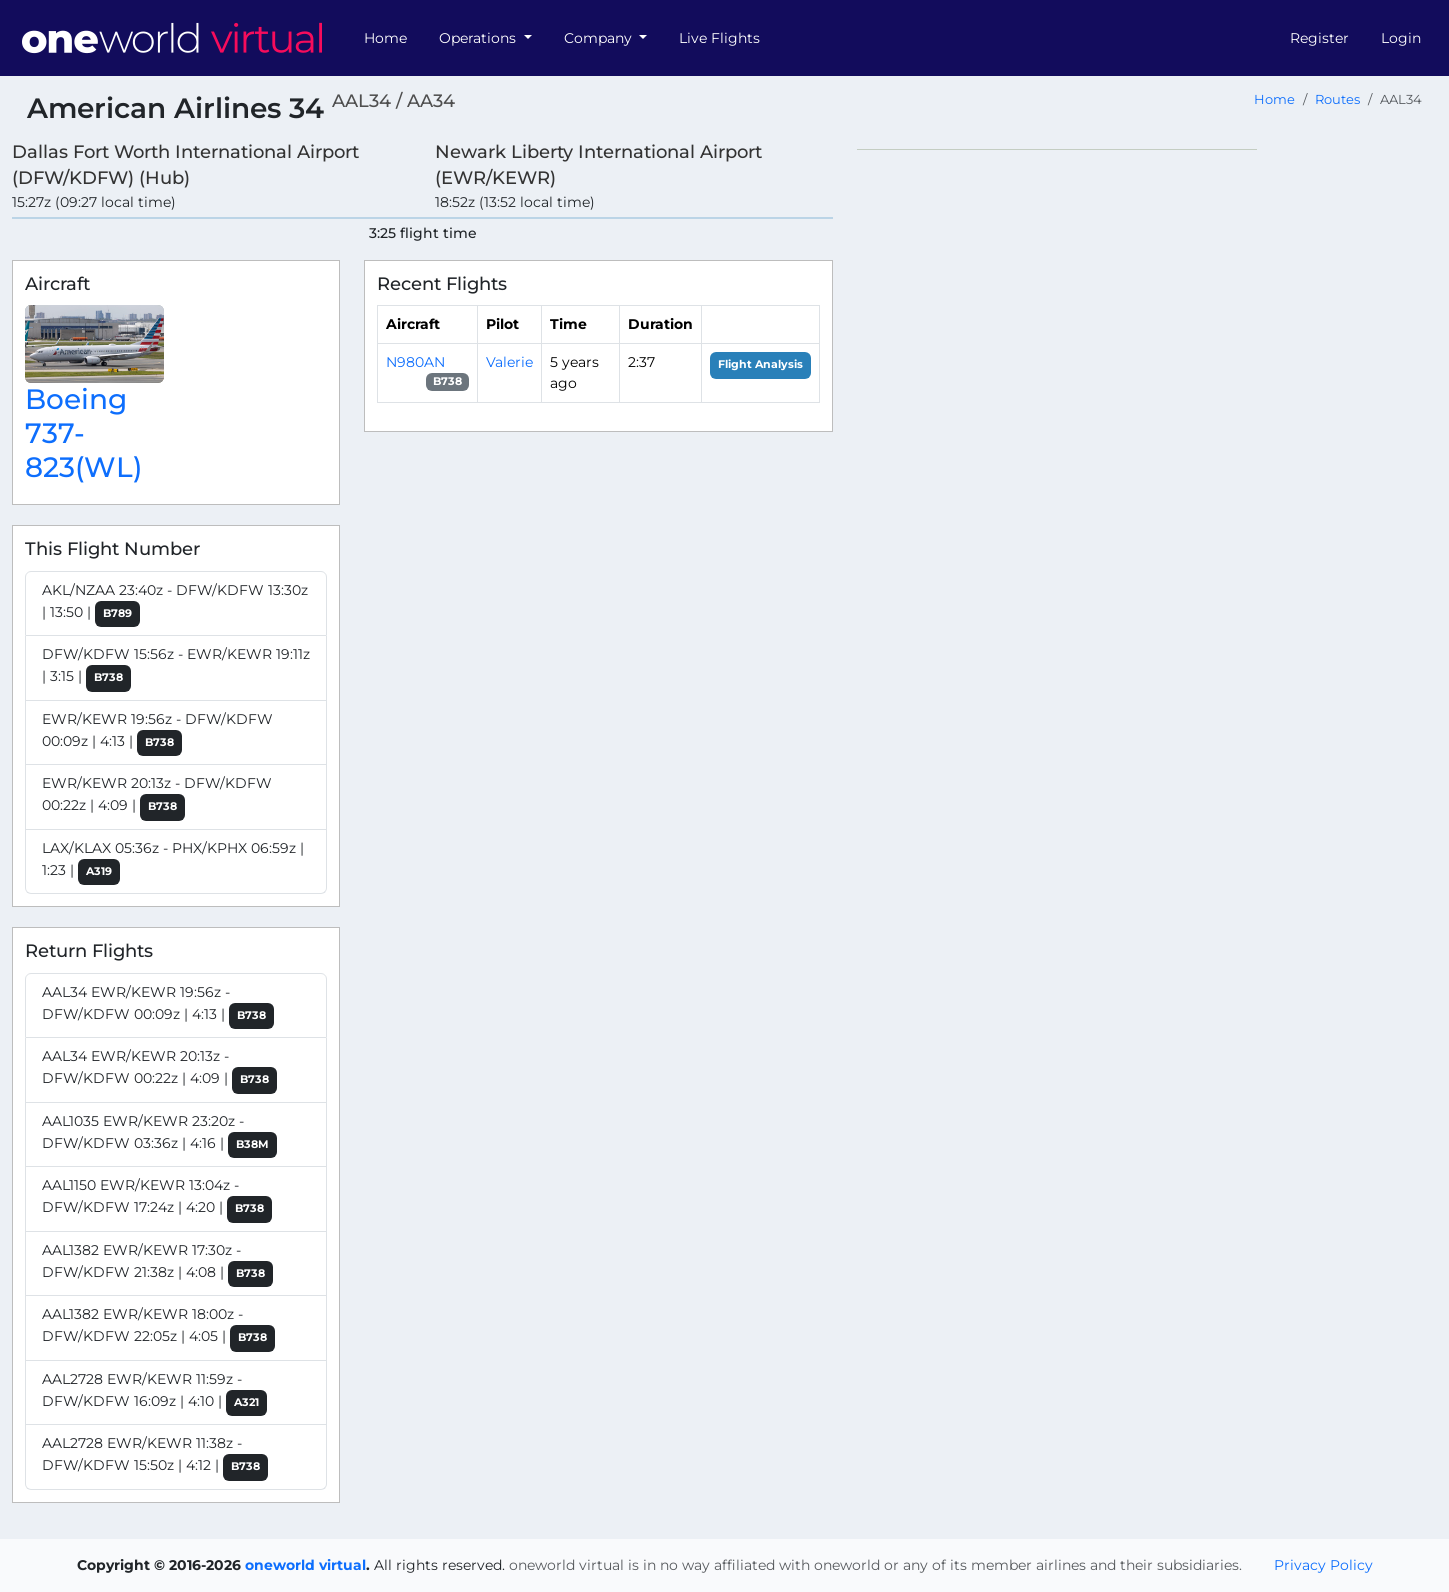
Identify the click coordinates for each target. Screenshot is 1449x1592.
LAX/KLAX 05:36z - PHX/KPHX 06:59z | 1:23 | (173, 862)
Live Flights (719, 38)
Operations (479, 38)
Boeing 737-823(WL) (83, 432)
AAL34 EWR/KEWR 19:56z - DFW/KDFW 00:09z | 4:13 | (158, 1006)
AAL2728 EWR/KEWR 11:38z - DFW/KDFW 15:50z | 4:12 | (155, 1457)
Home (385, 38)
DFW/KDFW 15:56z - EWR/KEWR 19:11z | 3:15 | (176, 668)
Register (1319, 38)
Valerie (509, 362)
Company (600, 38)
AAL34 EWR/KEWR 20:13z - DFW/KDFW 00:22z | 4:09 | (159, 1070)
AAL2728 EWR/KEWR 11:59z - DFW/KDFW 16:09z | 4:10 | (154, 1393)
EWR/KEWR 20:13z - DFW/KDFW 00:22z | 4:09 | (157, 797)
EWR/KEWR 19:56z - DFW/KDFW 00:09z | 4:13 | (157, 733)
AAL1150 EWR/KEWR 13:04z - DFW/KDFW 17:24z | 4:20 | (157, 1199)
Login (1401, 38)
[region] (1147, 449)
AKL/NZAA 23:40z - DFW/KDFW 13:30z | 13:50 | (175, 604)
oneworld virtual (305, 1565)
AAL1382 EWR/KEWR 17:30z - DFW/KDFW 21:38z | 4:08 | (157, 1264)
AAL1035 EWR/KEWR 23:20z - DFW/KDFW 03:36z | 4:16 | (159, 1135)
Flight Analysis (760, 364)
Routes (1337, 99)
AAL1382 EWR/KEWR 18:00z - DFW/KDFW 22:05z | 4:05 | (158, 1328)
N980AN (415, 362)
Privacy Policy (1323, 1565)
